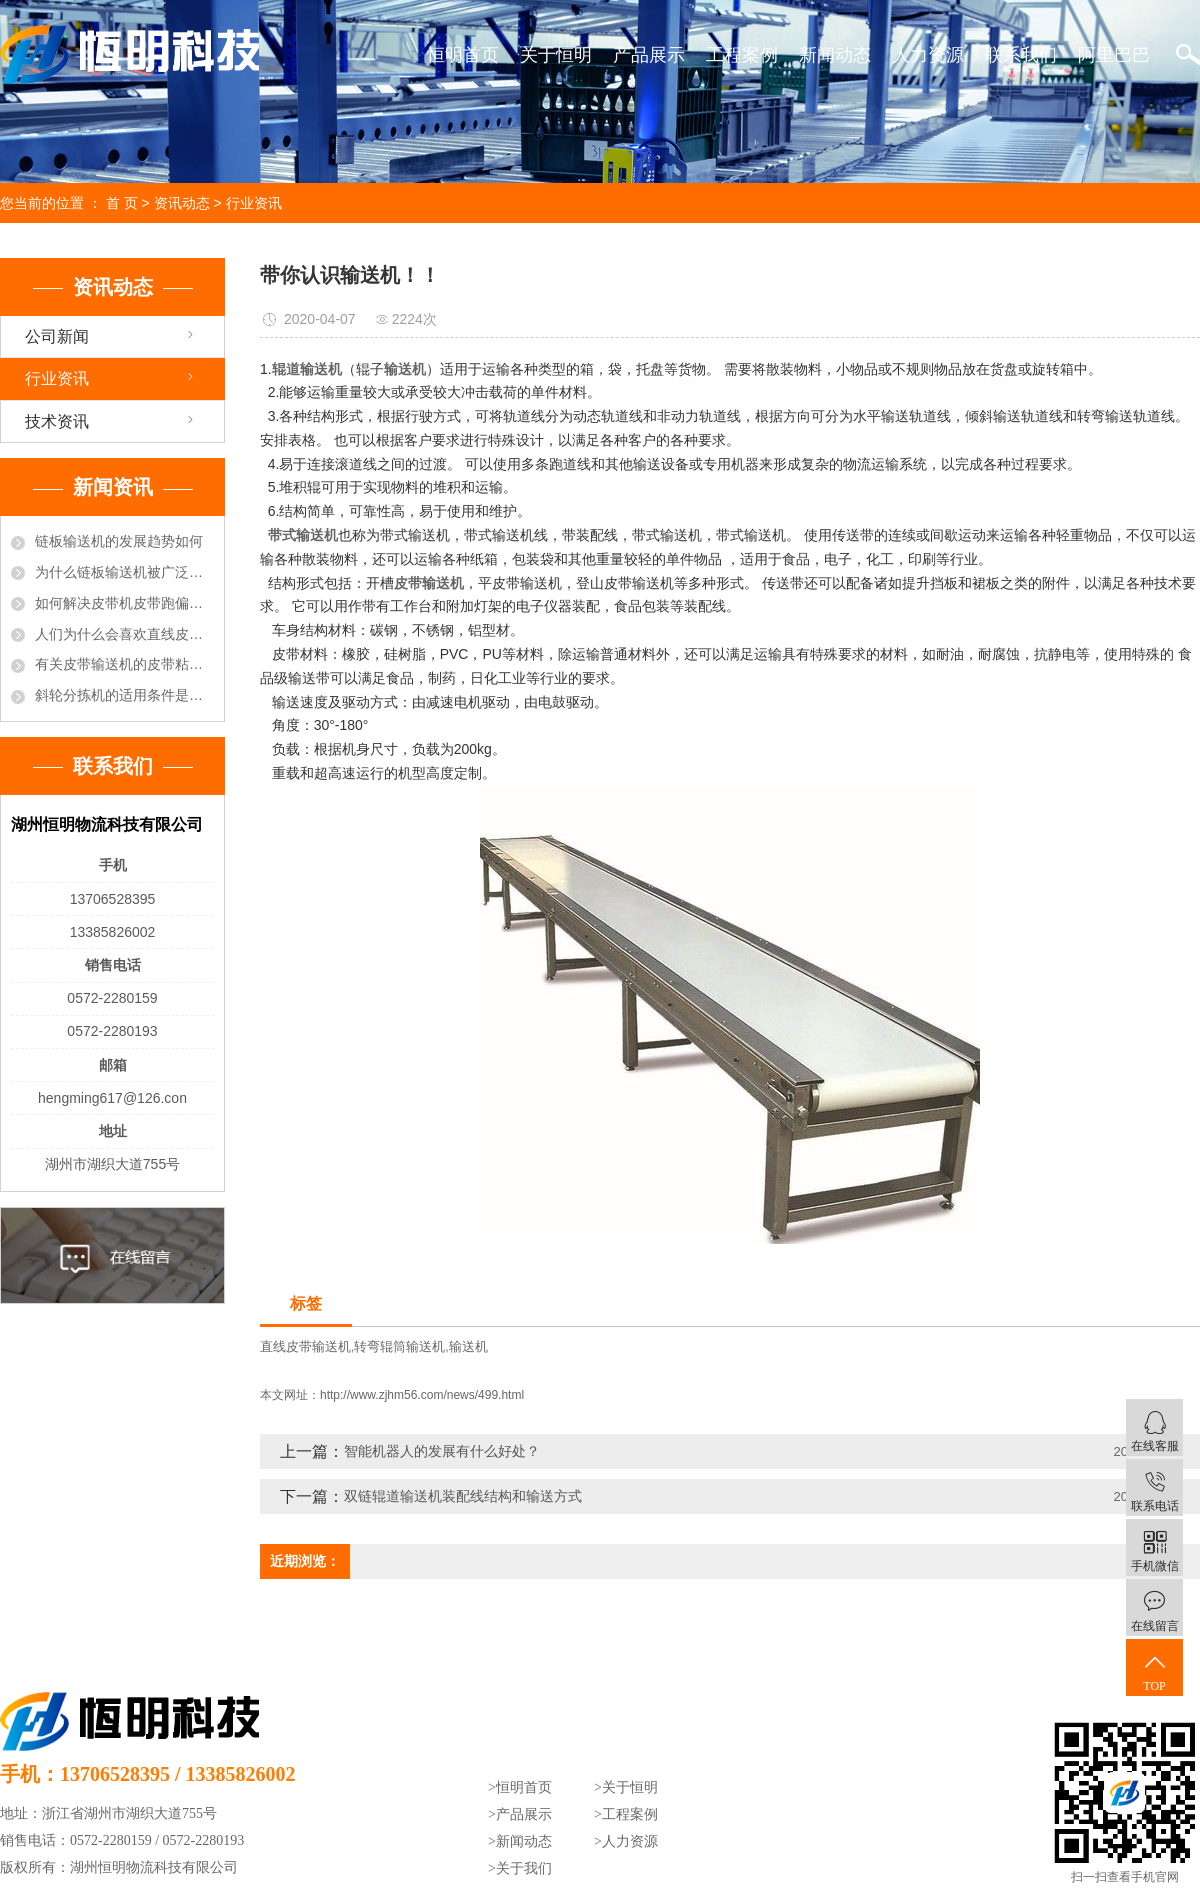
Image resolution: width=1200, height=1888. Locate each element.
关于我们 (524, 1868)
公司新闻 (57, 336)
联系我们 (1021, 55)
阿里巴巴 (1114, 55)
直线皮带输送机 (305, 1346)
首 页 (122, 203)
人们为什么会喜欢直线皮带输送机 (124, 634)
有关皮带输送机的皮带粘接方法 (124, 664)
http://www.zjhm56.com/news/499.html (422, 1395)
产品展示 (649, 55)
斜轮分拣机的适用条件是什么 (124, 695)
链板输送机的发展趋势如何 (119, 541)
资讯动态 (182, 203)
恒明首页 (463, 55)
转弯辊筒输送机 (399, 1346)
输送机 (468, 1346)
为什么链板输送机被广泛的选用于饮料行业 (124, 572)
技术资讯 (57, 421)
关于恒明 (556, 55)
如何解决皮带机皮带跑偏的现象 (124, 603)
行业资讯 (254, 203)
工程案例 (742, 55)
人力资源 (928, 55)
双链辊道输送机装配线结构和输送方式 (463, 1496)
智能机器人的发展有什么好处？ (442, 1451)
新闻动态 (835, 55)
